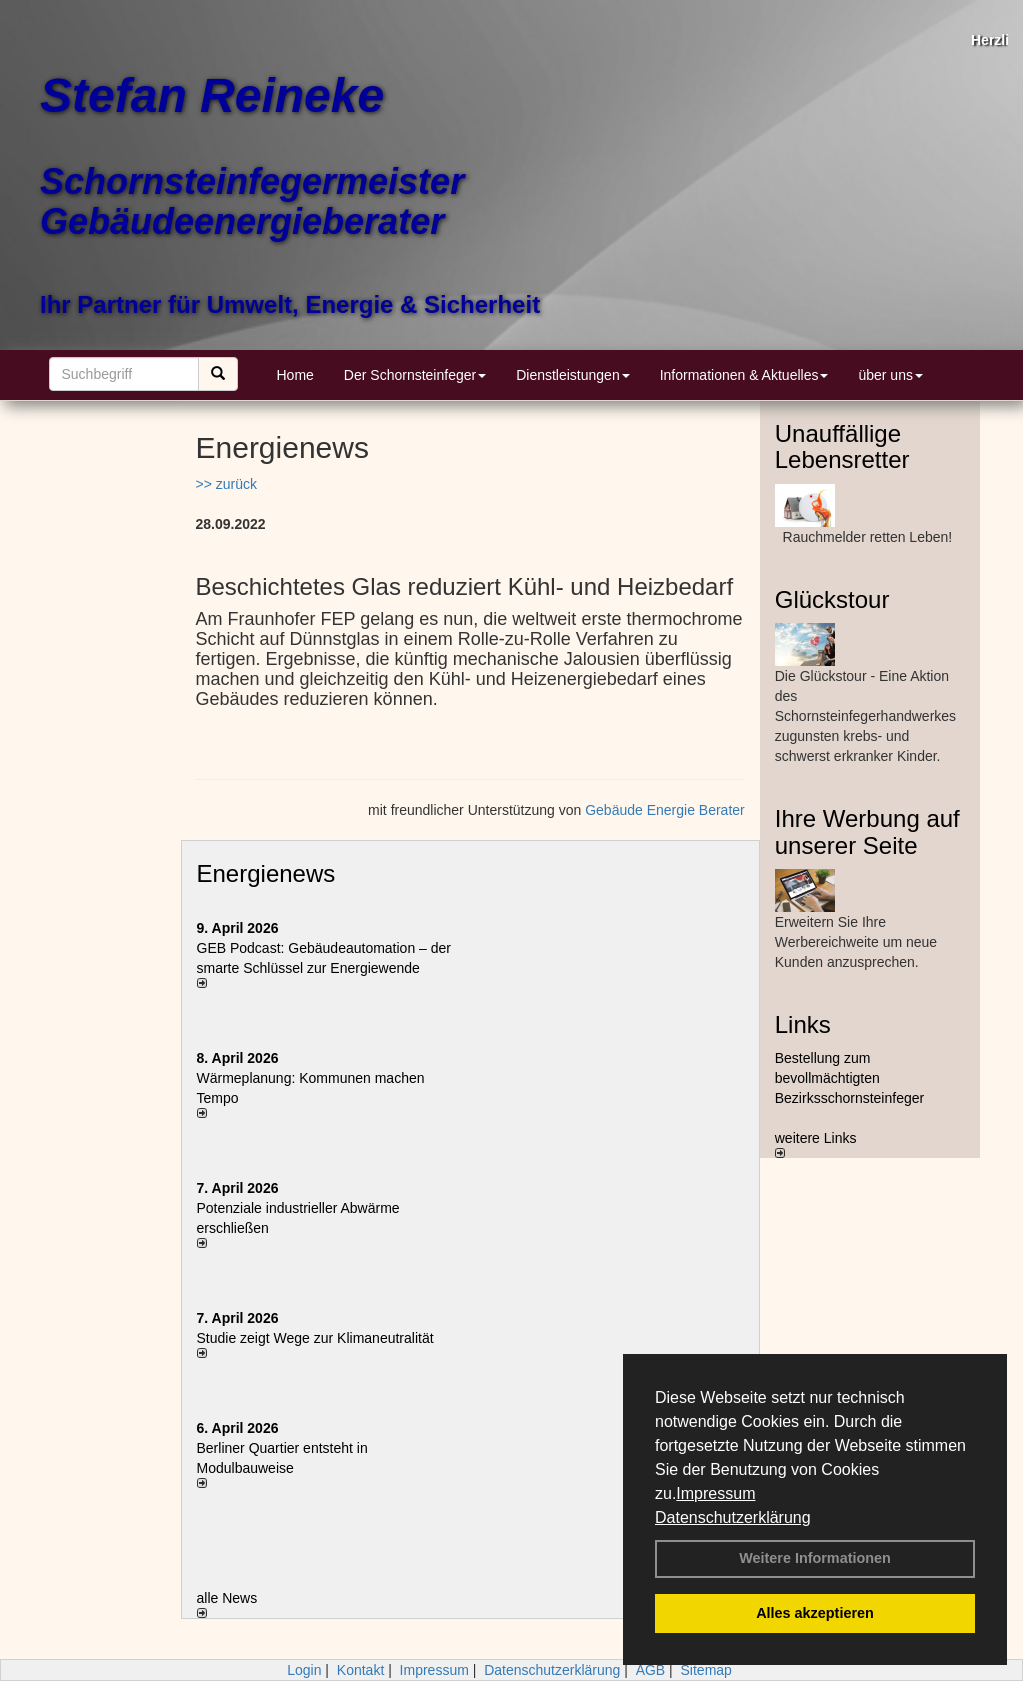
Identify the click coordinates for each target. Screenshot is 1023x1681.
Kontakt (360, 1670)
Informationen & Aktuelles (744, 375)
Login (304, 1670)
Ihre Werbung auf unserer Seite (867, 831)
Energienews (266, 873)
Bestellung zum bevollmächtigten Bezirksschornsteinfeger (849, 1078)
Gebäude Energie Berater (665, 810)
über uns (890, 375)
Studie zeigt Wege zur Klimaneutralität (315, 1338)
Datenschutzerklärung (733, 1517)
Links (803, 1024)
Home (295, 375)
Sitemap (706, 1670)
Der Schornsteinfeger (415, 375)
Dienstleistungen (573, 375)
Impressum (715, 1493)
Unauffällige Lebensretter (842, 446)
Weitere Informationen (815, 1558)
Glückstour (832, 599)
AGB (651, 1670)
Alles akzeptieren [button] (815, 1613)
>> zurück (226, 484)
